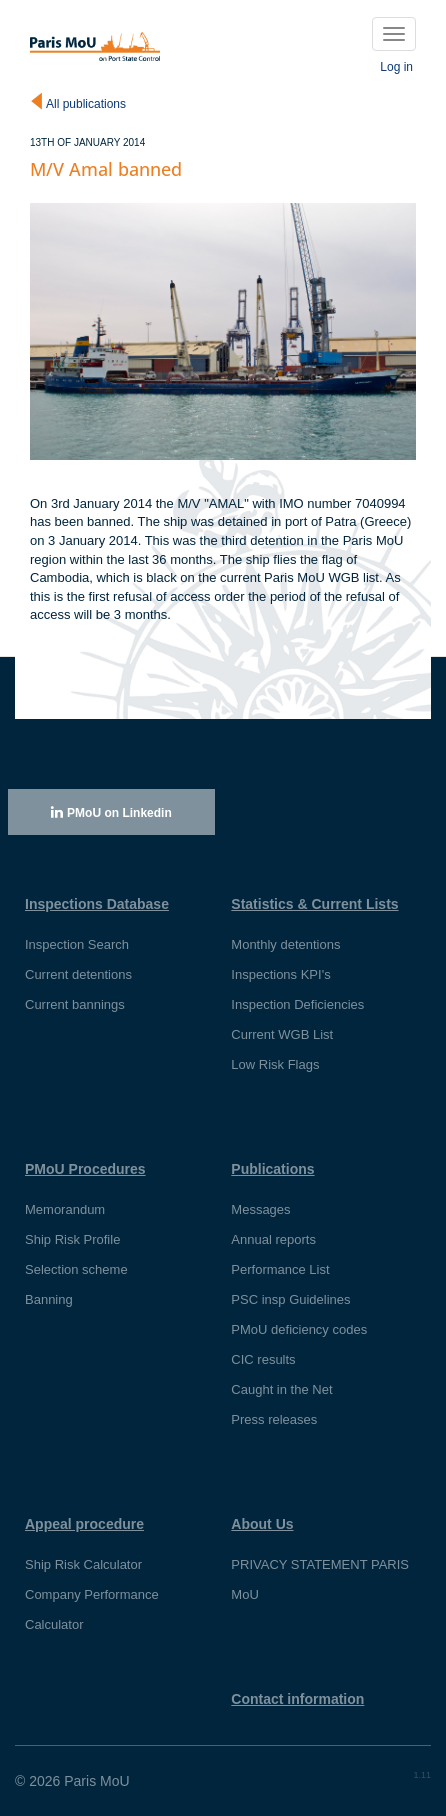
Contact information (297, 1699)
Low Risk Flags (275, 1064)
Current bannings (75, 1004)
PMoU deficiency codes (299, 1329)
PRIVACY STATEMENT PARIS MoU (320, 1579)
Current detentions (78, 974)
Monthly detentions (285, 944)
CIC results (263, 1359)
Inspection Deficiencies (297, 1004)
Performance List (280, 1269)
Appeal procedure (84, 1524)
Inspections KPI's (280, 974)
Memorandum (65, 1209)
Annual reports (273, 1239)
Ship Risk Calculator (83, 1564)
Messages (260, 1209)
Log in (396, 67)
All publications (86, 104)
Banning (49, 1299)
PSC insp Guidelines (290, 1299)
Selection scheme (76, 1269)
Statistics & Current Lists (314, 904)
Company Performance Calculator (92, 1609)
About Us (262, 1524)
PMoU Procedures (85, 1169)
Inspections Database (97, 904)
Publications (272, 1169)
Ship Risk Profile (72, 1239)
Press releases (274, 1419)
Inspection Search (77, 944)
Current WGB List (282, 1034)
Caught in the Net (281, 1389)
